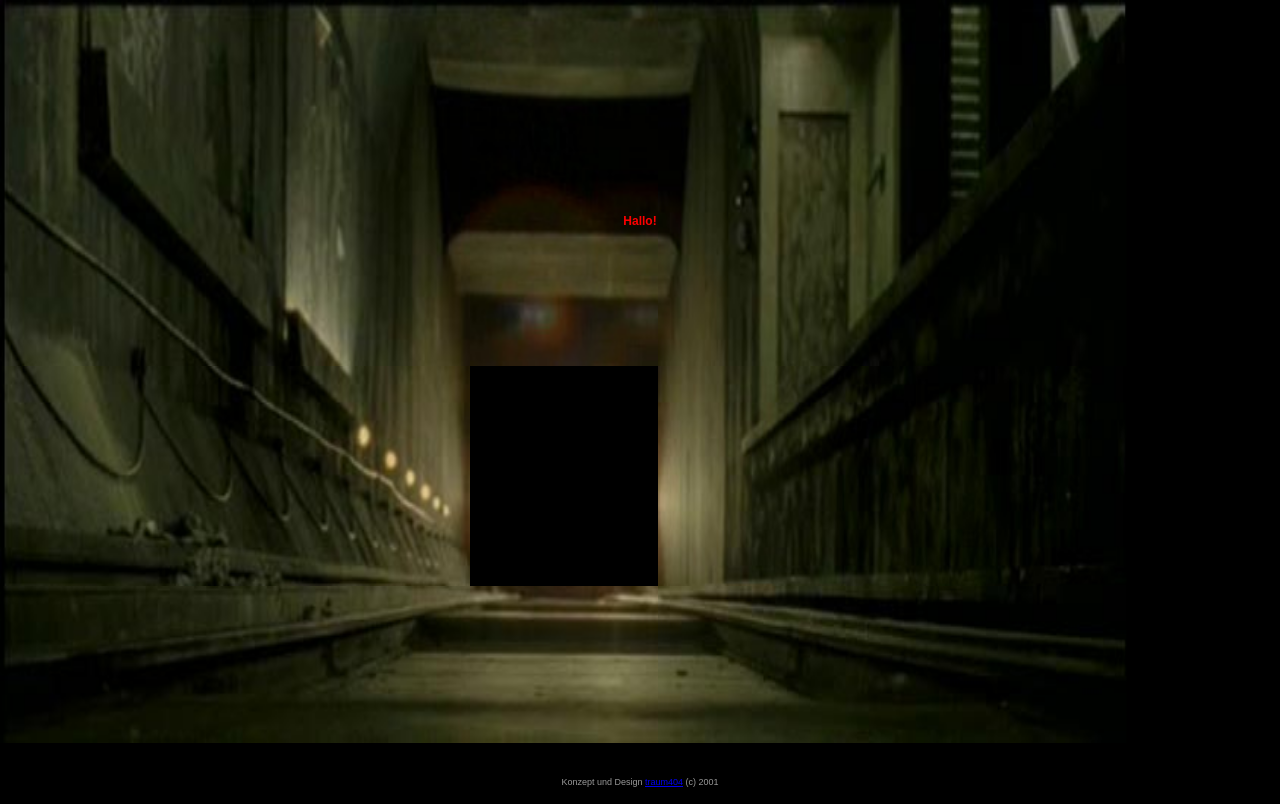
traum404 (664, 782)
